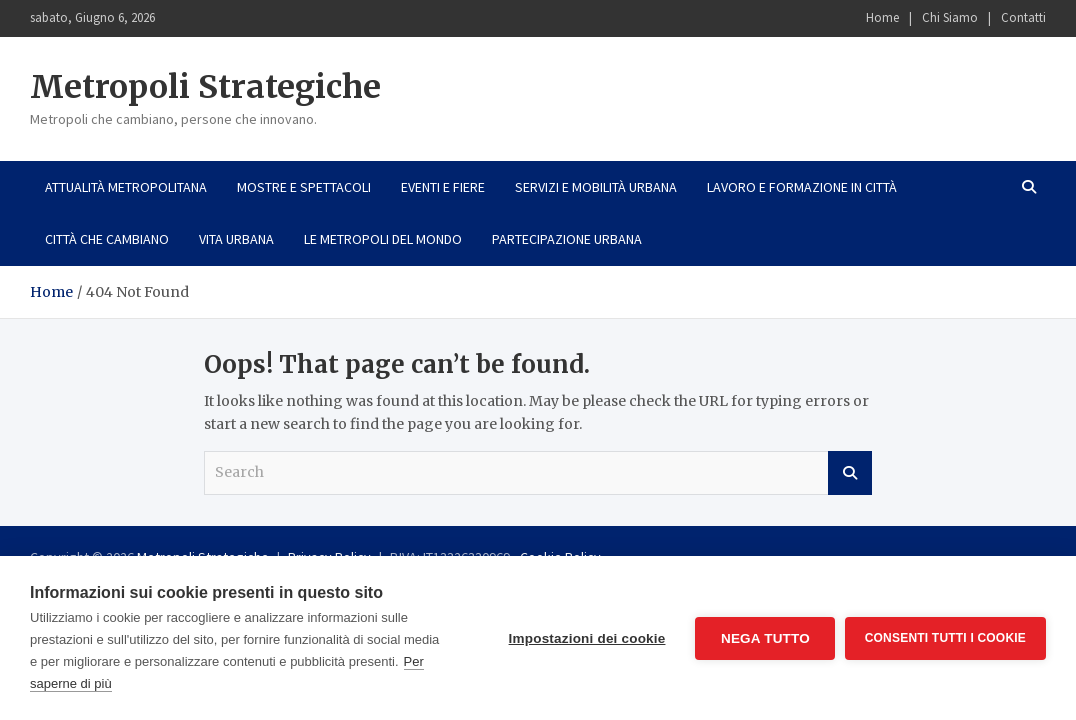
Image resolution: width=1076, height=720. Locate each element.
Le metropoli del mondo (383, 239)
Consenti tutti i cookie (945, 638)
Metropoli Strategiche (205, 87)
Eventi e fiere (443, 187)
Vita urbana (236, 239)
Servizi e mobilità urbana (596, 187)
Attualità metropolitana (126, 187)
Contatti (1023, 17)
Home (882, 17)
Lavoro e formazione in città (802, 187)
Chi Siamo (950, 17)
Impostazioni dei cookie (586, 638)
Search (850, 473)
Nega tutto (764, 638)
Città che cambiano (107, 239)
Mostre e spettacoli (304, 187)
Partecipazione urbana (567, 239)
